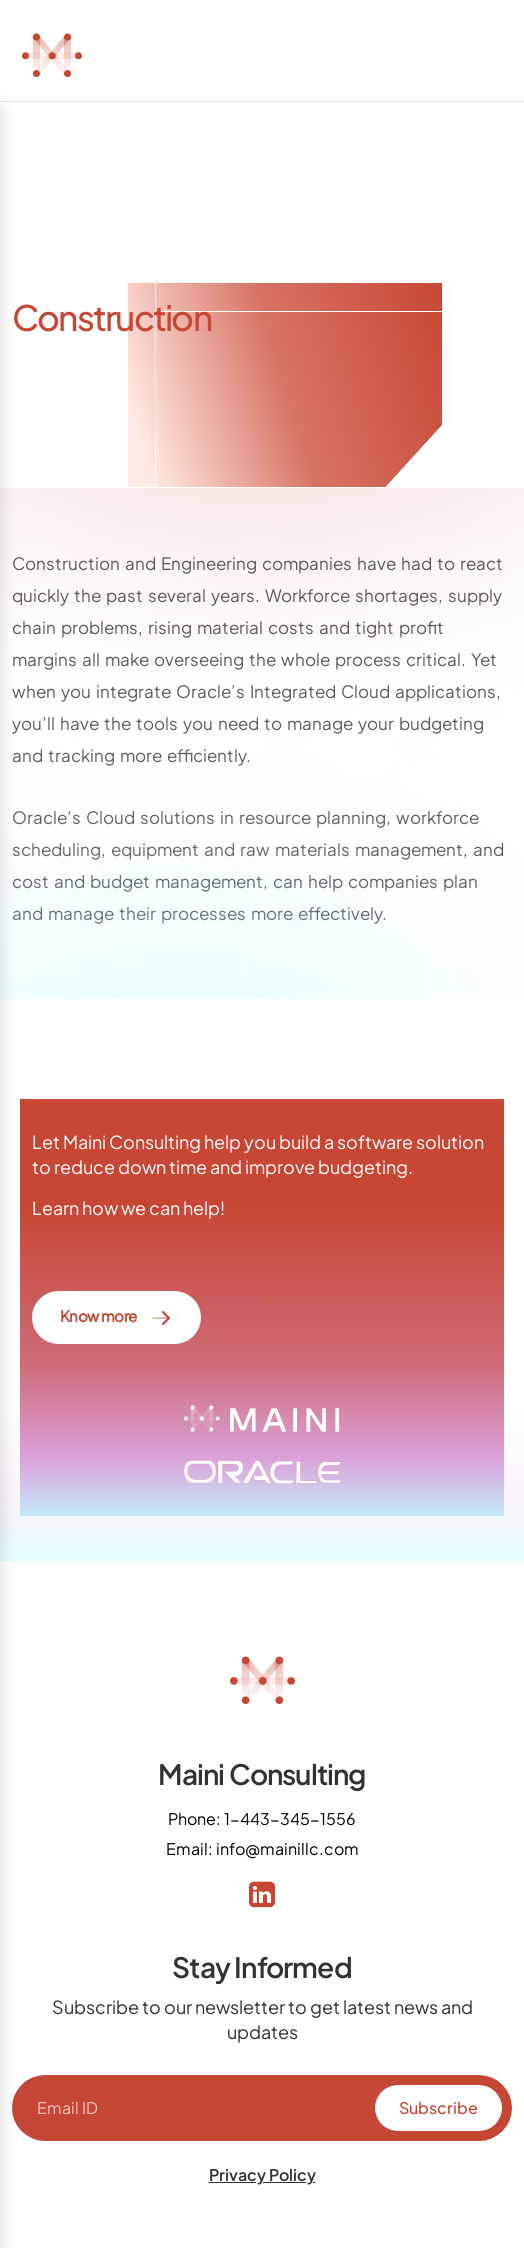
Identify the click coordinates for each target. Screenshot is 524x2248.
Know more (116, 1318)
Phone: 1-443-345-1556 (262, 1818)
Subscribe (438, 2107)
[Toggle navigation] (480, 54)
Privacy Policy (262, 2174)
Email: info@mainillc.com (262, 1848)
